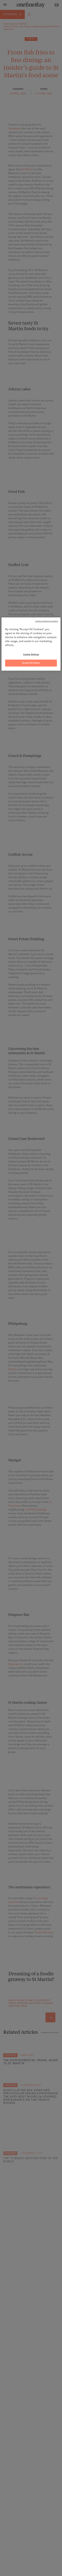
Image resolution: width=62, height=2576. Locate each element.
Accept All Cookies (31, 663)
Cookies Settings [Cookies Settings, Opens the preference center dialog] (31, 654)
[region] (30, 644)
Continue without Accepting (46, 621)
